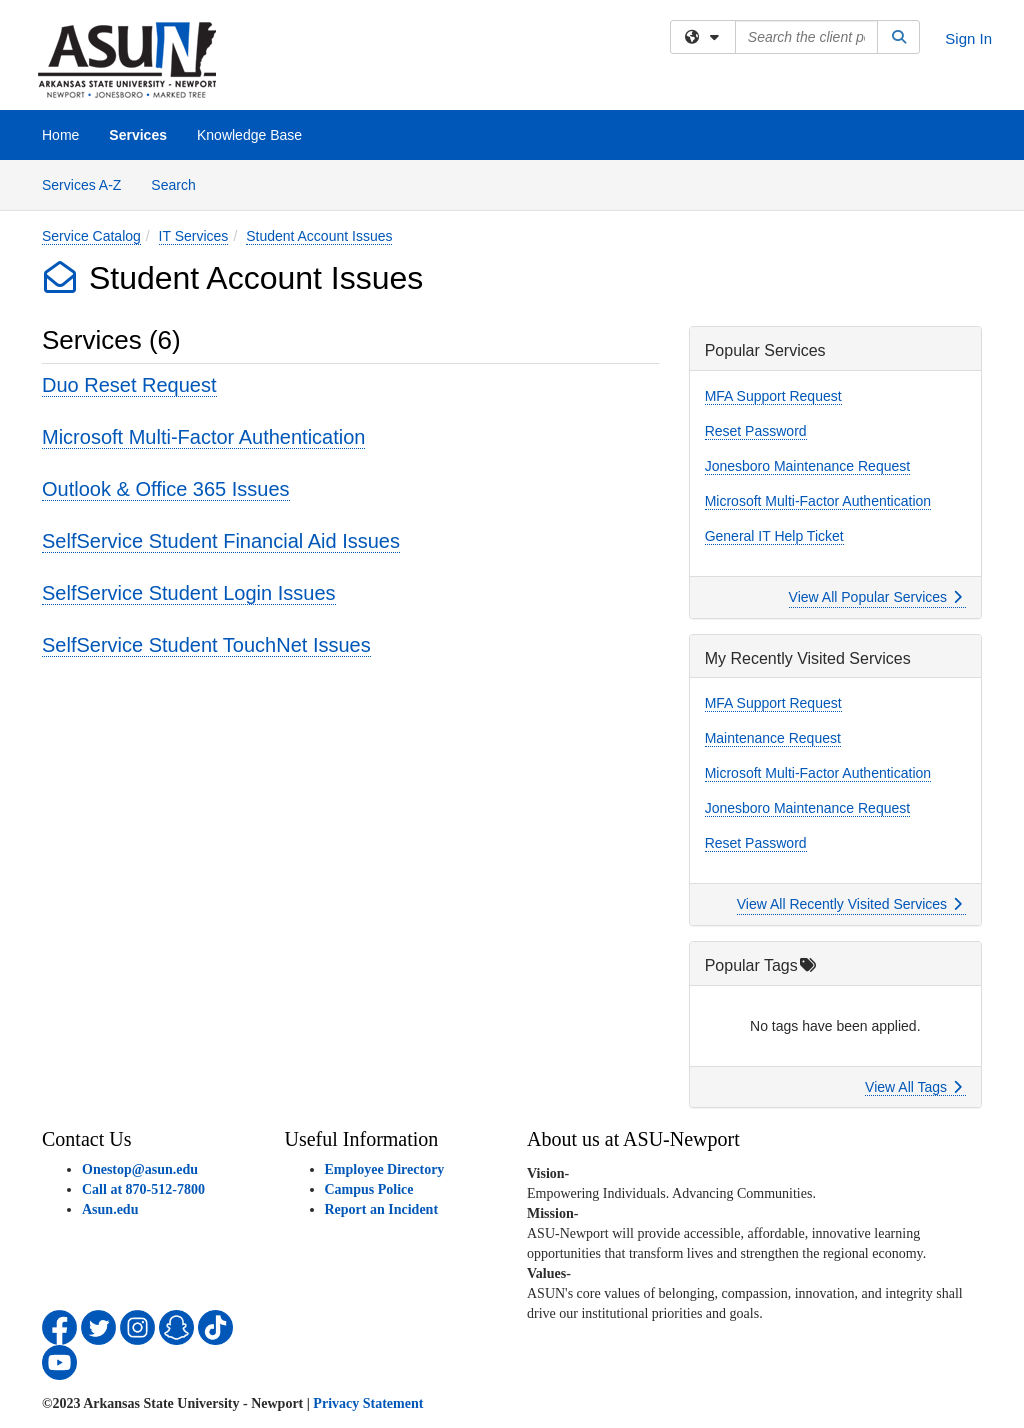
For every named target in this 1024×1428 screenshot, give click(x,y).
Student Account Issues (319, 236)
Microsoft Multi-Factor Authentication (203, 437)
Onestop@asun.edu (140, 1169)
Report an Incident (382, 1209)
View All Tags (913, 1087)
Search (180, 183)
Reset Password (756, 431)
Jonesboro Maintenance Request (807, 466)
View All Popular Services (875, 597)
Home (60, 135)
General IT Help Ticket (774, 536)
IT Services (194, 236)
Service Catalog (91, 236)
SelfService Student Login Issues (189, 593)
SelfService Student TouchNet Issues (206, 645)
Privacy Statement (368, 1403)
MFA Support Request (773, 396)
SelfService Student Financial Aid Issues (221, 541)
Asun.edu (110, 1209)
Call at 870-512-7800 (143, 1189)
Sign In (968, 38)
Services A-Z (81, 185)
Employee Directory (385, 1169)
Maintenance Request (773, 738)
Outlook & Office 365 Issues (166, 489)
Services (138, 135)
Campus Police (369, 1189)
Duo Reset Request (129, 385)
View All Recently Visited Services (849, 904)
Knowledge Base (249, 135)
